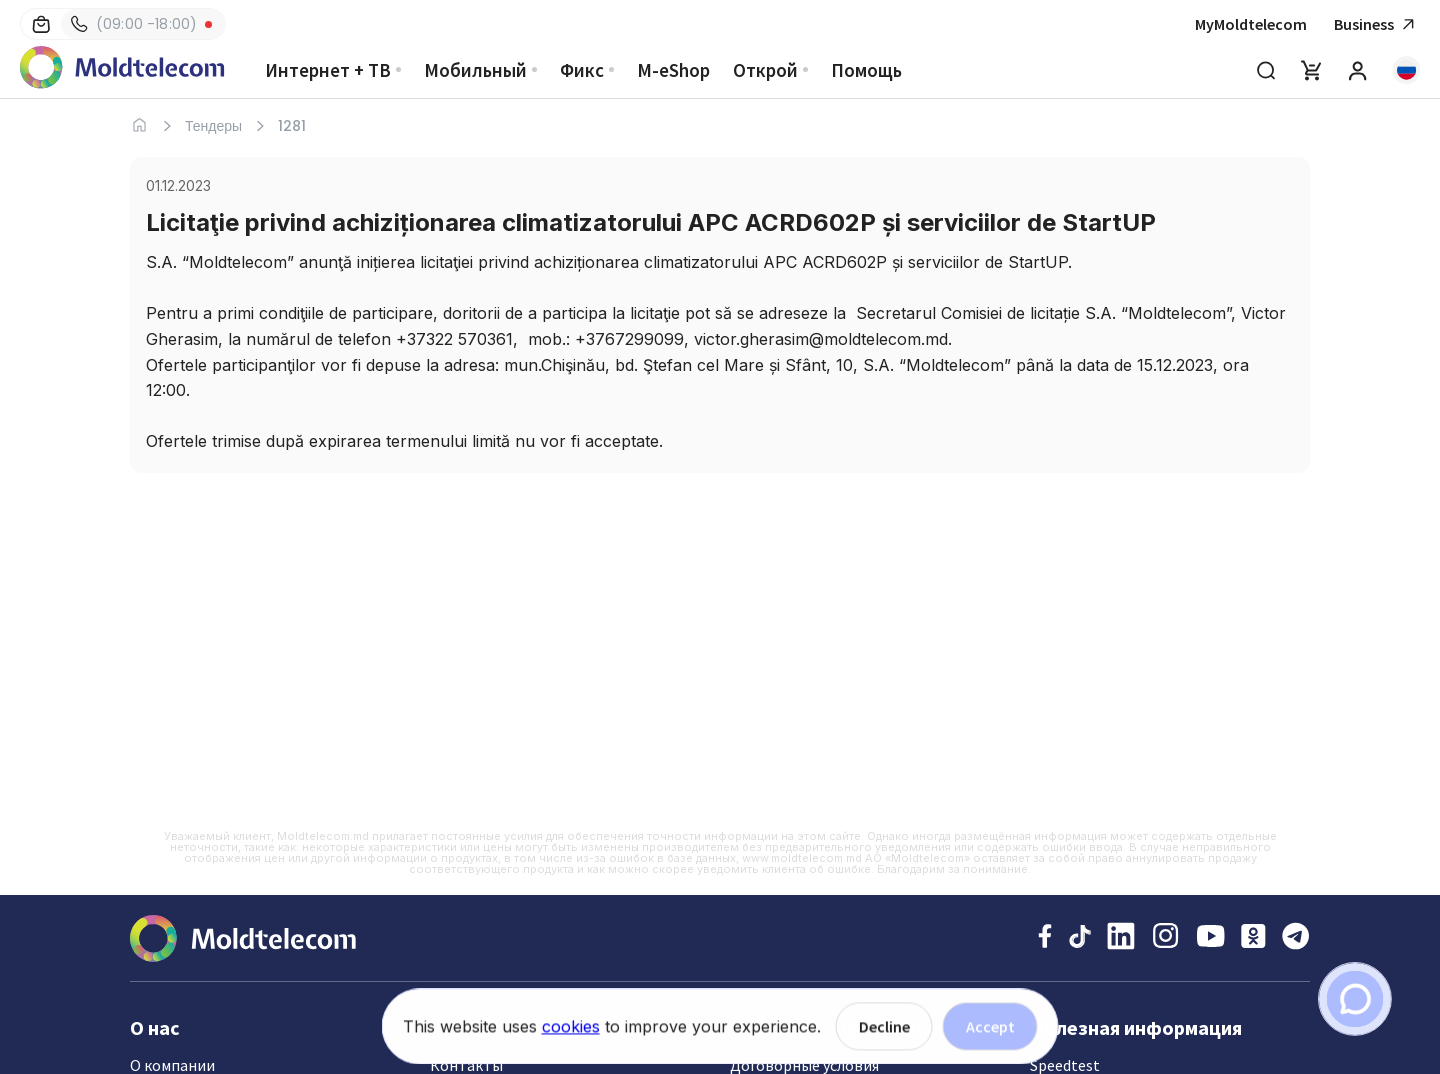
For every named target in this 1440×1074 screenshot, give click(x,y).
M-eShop (673, 70)
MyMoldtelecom (1251, 24)
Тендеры (213, 126)
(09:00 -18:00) (134, 24)
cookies (571, 1031)
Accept (990, 1031)
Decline (884, 1031)
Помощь (866, 70)
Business (1377, 24)
